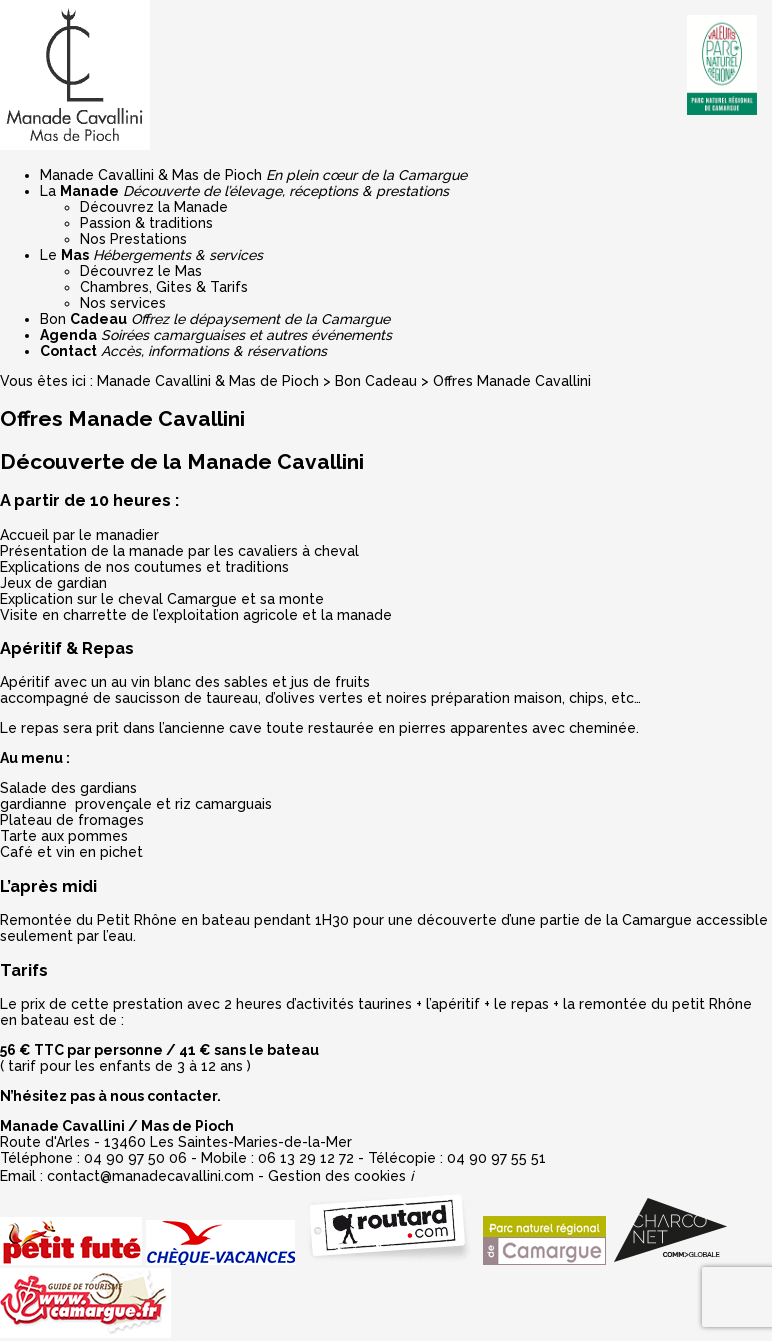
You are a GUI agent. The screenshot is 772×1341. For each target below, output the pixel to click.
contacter (182, 1096)
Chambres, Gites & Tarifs (164, 287)
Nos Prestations (133, 239)
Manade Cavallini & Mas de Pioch (253, 175)
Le (151, 255)
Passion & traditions (146, 223)
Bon (215, 319)
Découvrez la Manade (154, 207)
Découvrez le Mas (141, 271)
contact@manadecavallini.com (150, 1176)
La (244, 191)
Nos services (123, 303)
